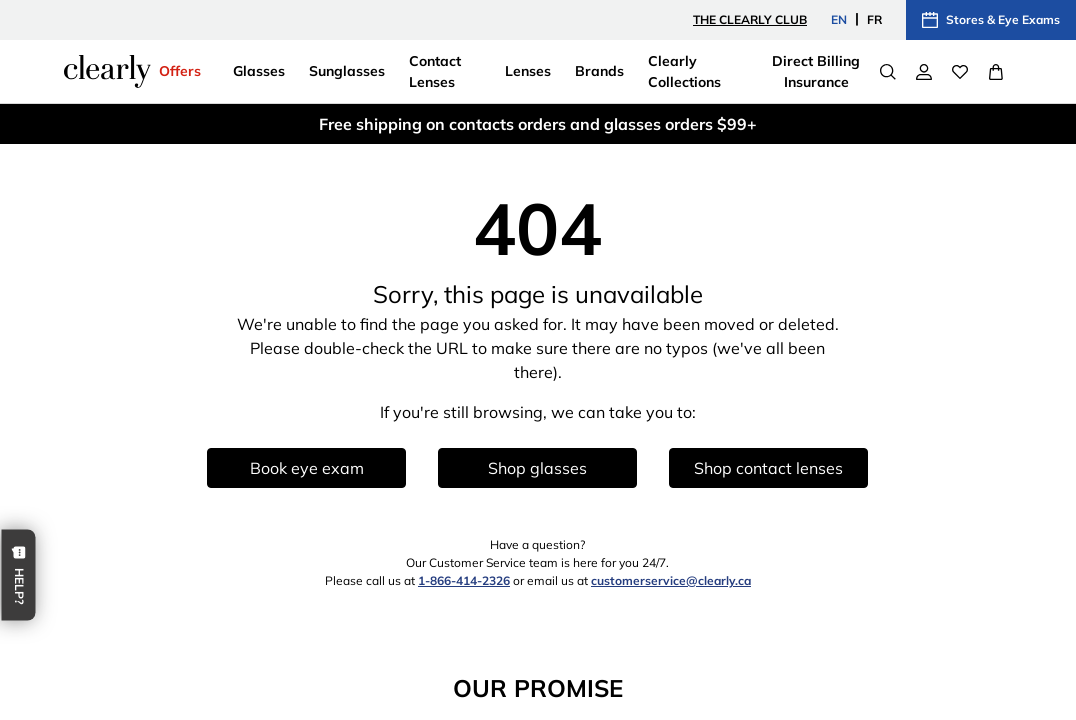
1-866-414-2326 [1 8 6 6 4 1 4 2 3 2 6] (464, 580)
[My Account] (924, 72)
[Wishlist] (960, 72)
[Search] (888, 72)
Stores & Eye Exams (991, 20)
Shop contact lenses (768, 468)
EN (839, 19)
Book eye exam (307, 468)
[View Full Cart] (996, 72)
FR (874, 19)
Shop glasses (537, 468)
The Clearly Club (750, 19)
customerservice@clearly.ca (671, 580)
